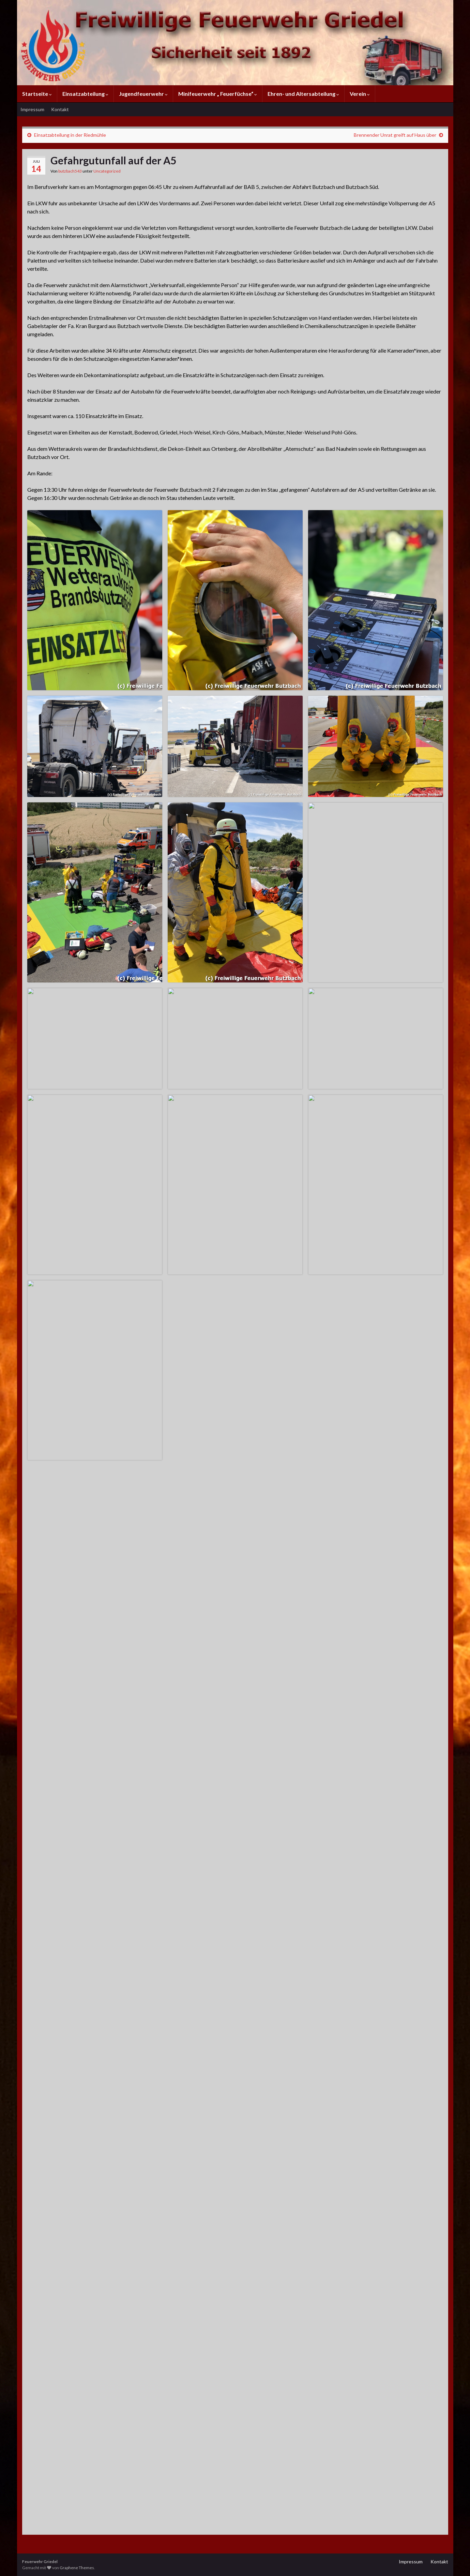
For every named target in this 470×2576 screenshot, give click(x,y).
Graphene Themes (77, 2567)
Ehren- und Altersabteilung (303, 93)
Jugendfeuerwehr (143, 93)
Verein (360, 93)
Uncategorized (107, 171)
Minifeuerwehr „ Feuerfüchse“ (217, 93)
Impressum (32, 109)
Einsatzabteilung (85, 93)
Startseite (37, 93)
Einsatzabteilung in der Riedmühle (70, 135)
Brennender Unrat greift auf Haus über (395, 135)
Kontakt (60, 109)
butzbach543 (70, 171)
